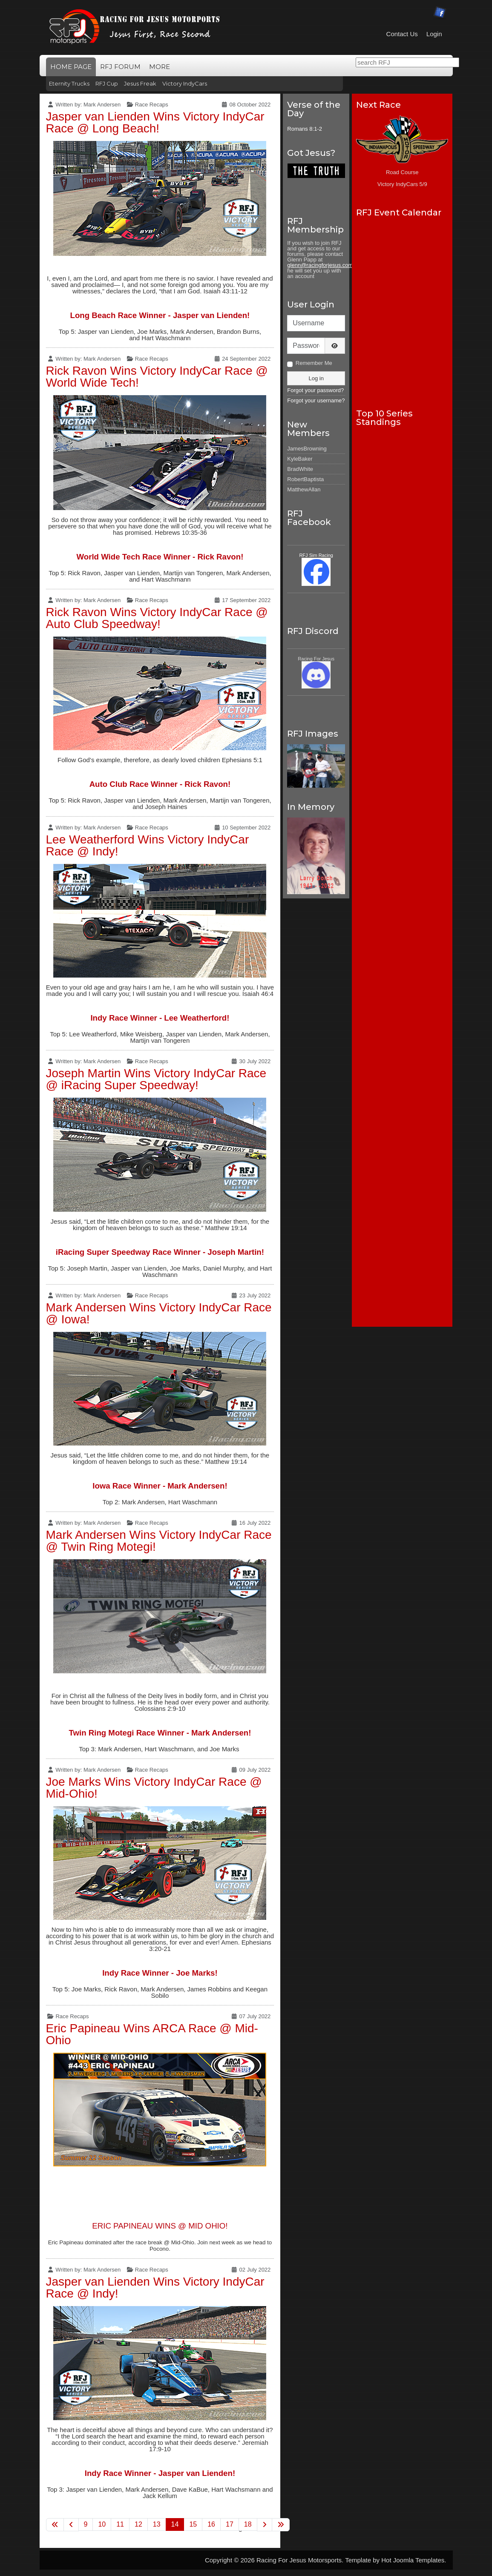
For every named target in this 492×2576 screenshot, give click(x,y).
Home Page (71, 67)
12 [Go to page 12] (138, 2524)
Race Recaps (151, 104)
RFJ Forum (120, 67)
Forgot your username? (316, 400)
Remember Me (314, 363)
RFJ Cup (106, 83)
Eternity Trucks (69, 83)
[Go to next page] (264, 2524)
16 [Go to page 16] (211, 2524)
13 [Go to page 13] (157, 2524)
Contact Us (402, 33)
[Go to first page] (55, 2524)
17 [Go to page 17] (229, 2524)
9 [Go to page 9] (86, 2524)
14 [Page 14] (175, 2524)
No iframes (402, 308)
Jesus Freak (140, 83)
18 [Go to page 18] (248, 2524)
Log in (315, 378)
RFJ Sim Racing (316, 555)
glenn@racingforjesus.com (320, 265)
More (159, 67)
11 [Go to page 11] (120, 2524)
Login (434, 33)
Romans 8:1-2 (304, 129)
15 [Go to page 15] (193, 2524)
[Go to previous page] (71, 2524)
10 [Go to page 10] (102, 2524)
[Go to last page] (281, 2524)
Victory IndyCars (184, 83)
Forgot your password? (315, 390)
